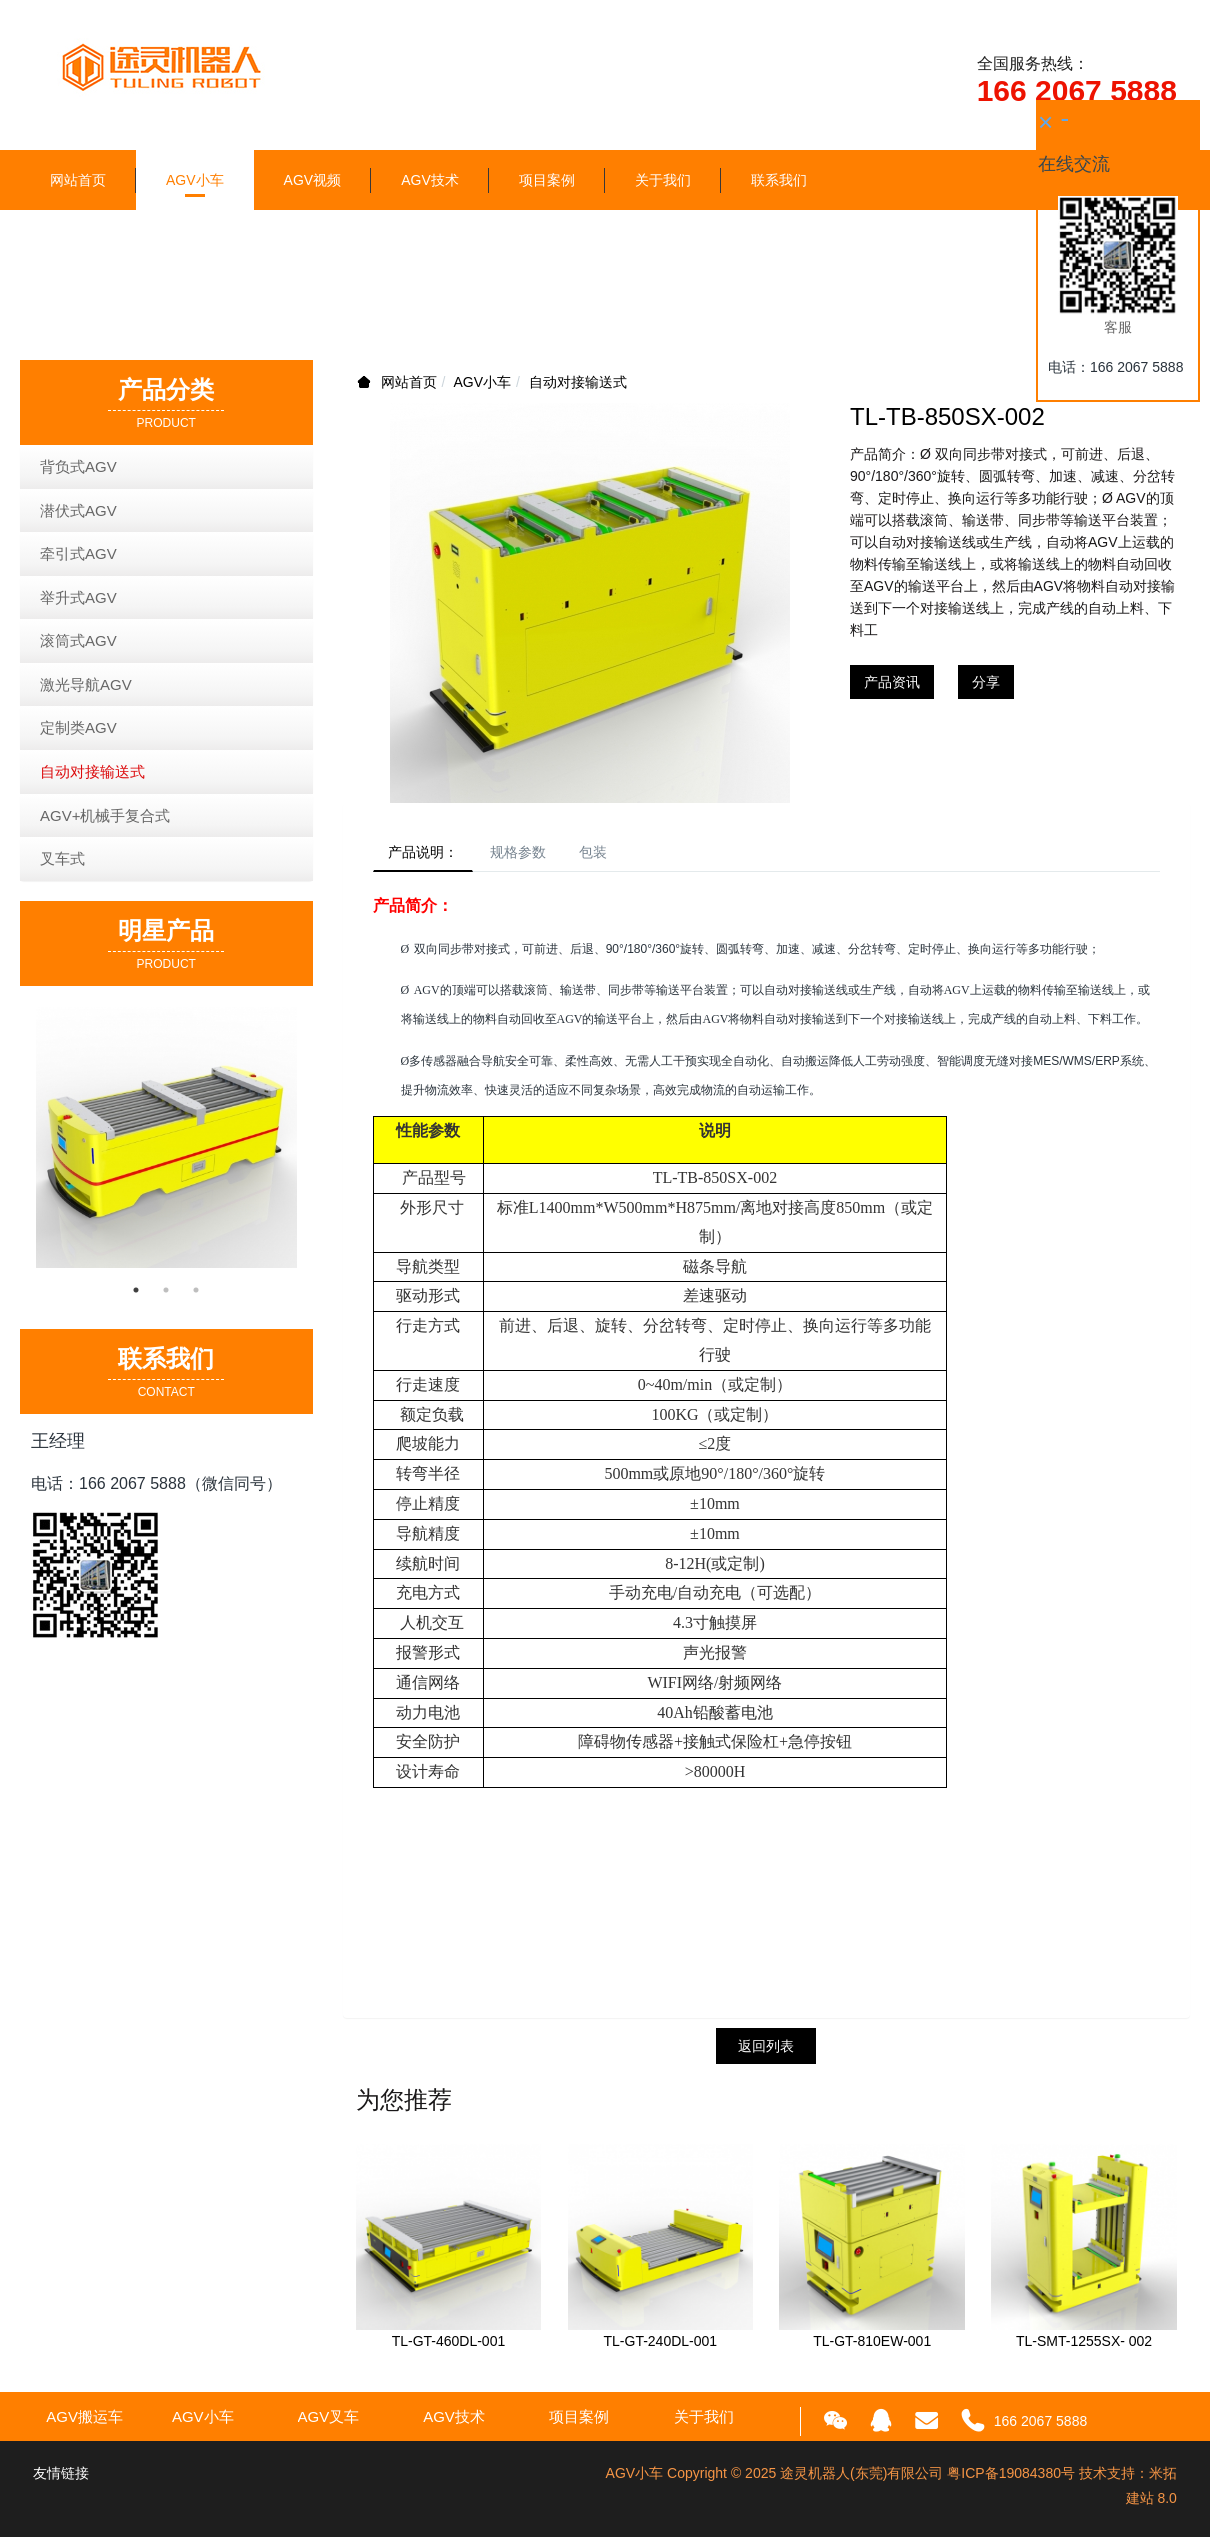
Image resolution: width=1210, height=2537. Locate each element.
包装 (622, 855)
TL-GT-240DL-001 (661, 2347)
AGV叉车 (329, 2422)
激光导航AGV (86, 684)
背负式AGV (78, 466)
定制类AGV (78, 727)
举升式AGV (78, 597)
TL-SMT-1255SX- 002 (1084, 2347)
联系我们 (779, 180)
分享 (986, 682)
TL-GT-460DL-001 (449, 2347)
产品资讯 (892, 682)
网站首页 (78, 180)
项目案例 (547, 180)
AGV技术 (430, 180)
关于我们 (663, 180)
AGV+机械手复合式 (105, 815)
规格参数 (536, 855)
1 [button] (136, 1290)
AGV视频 (313, 180)
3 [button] (196, 1290)
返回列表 (766, 2051)
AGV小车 (195, 180)
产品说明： (429, 855)
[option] (166, 1137)
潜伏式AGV (78, 510)
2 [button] (166, 1290)
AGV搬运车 (84, 2422)
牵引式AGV (78, 553)
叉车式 (62, 858)
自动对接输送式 (578, 382)
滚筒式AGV (78, 640)
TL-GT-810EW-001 (872, 2347)
